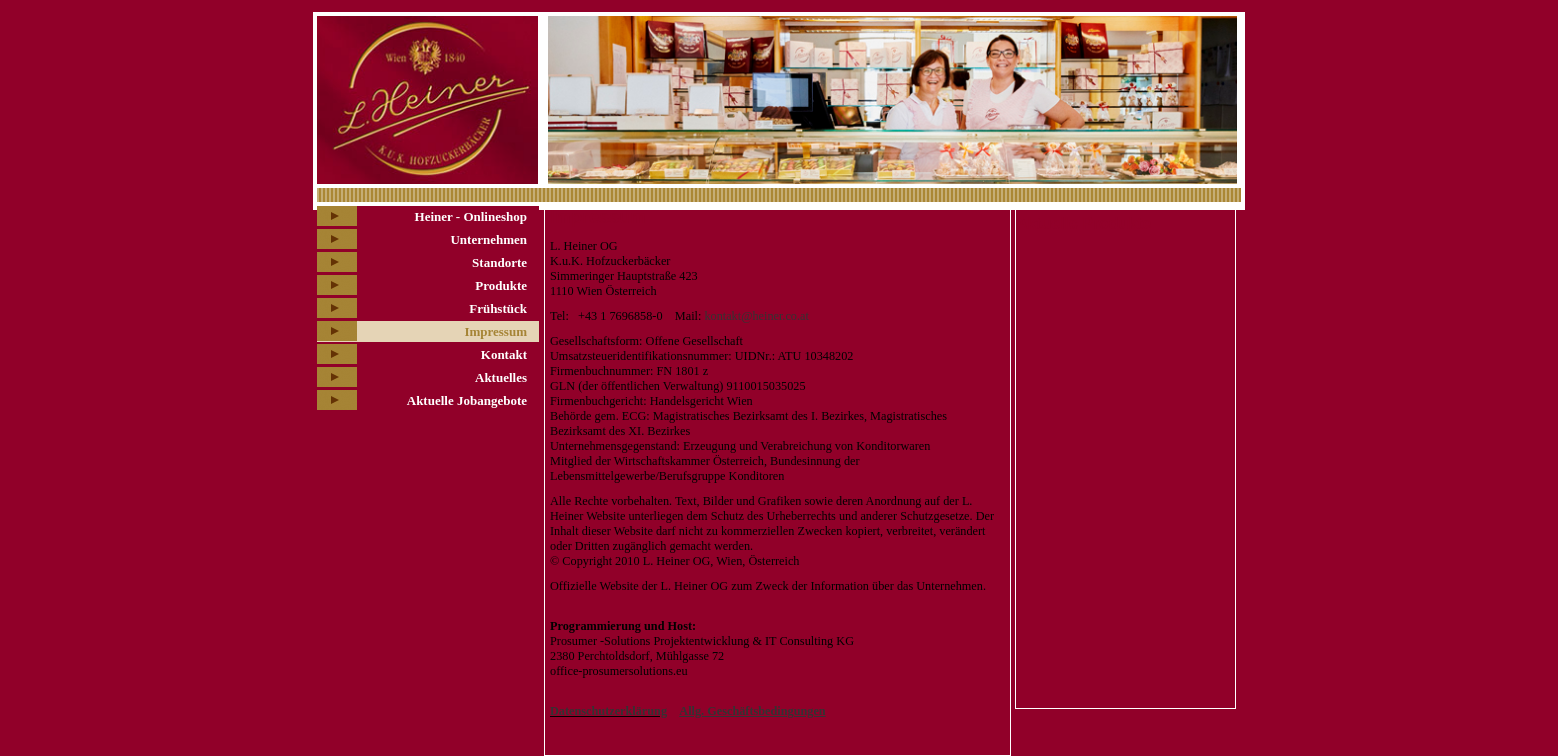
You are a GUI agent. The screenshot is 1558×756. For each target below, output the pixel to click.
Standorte (499, 262)
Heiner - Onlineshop (471, 216)
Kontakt (504, 354)
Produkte (501, 285)
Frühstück (498, 308)
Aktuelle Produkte (1083, 223)
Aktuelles (501, 377)
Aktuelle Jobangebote (467, 400)
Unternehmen (488, 239)
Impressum (495, 331)
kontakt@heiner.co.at (756, 316)
